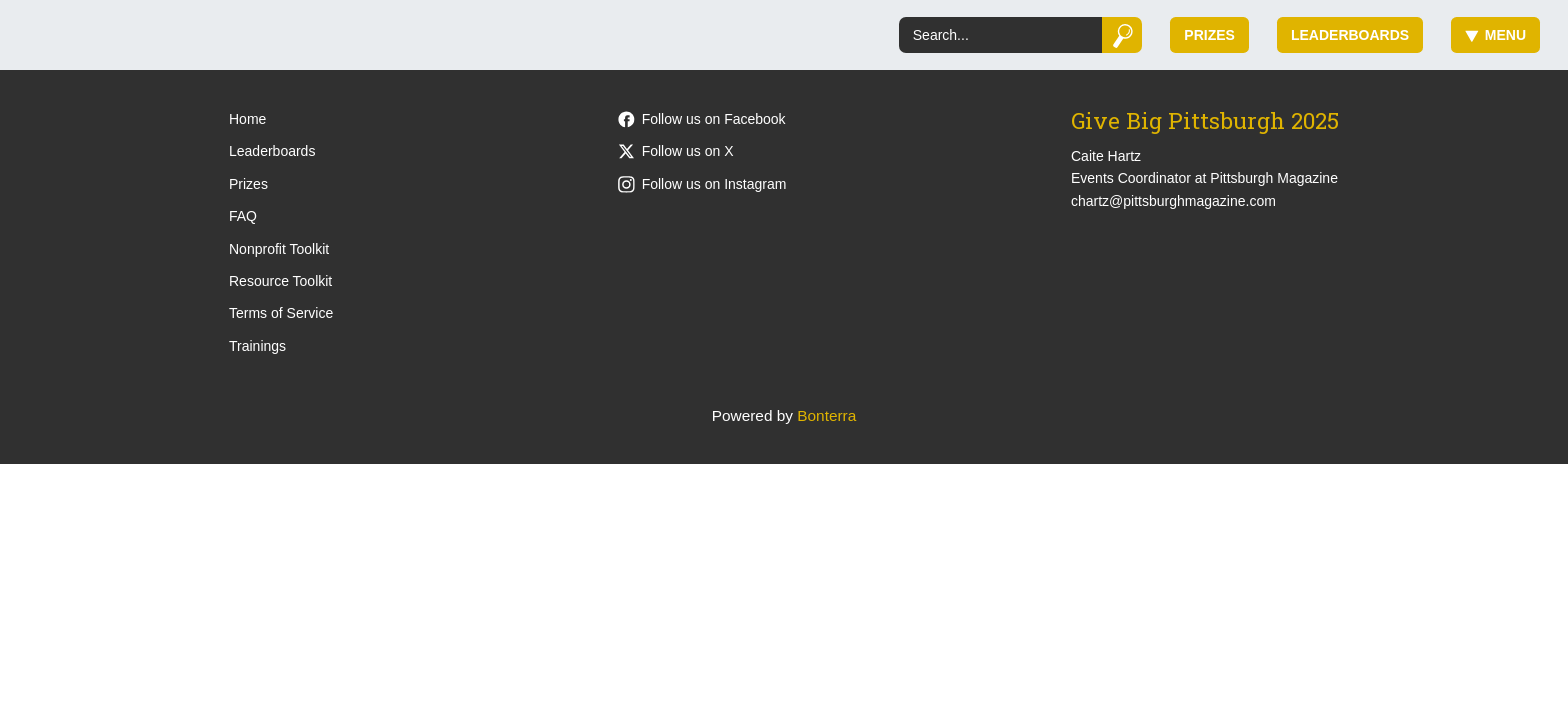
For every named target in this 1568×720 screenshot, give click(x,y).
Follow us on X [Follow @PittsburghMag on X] (676, 151)
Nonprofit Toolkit (279, 249)
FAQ (243, 216)
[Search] (1000, 35)
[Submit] (1122, 35)
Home (247, 119)
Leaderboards (1350, 35)
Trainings (257, 346)
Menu (1495, 35)
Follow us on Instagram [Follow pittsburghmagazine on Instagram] (702, 184)
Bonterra (826, 415)
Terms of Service (281, 313)
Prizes (1209, 35)
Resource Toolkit (280, 281)
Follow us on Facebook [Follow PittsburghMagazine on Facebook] (702, 119)
